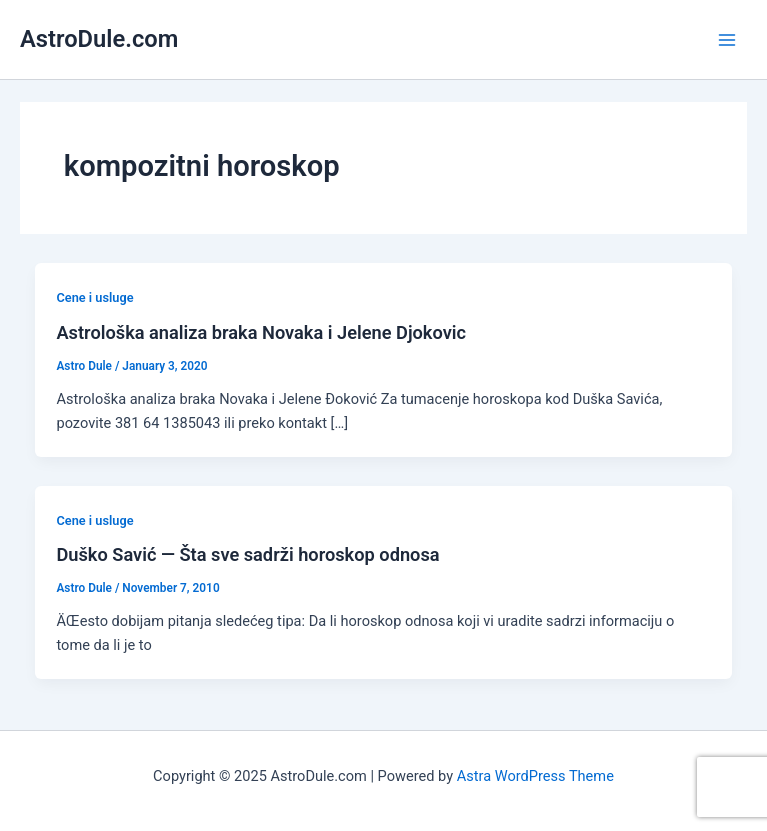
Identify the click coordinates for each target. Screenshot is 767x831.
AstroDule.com (99, 39)
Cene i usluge (94, 297)
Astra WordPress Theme (535, 776)
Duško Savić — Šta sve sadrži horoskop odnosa (247, 554)
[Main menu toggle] (727, 39)
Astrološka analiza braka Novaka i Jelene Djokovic (261, 332)
